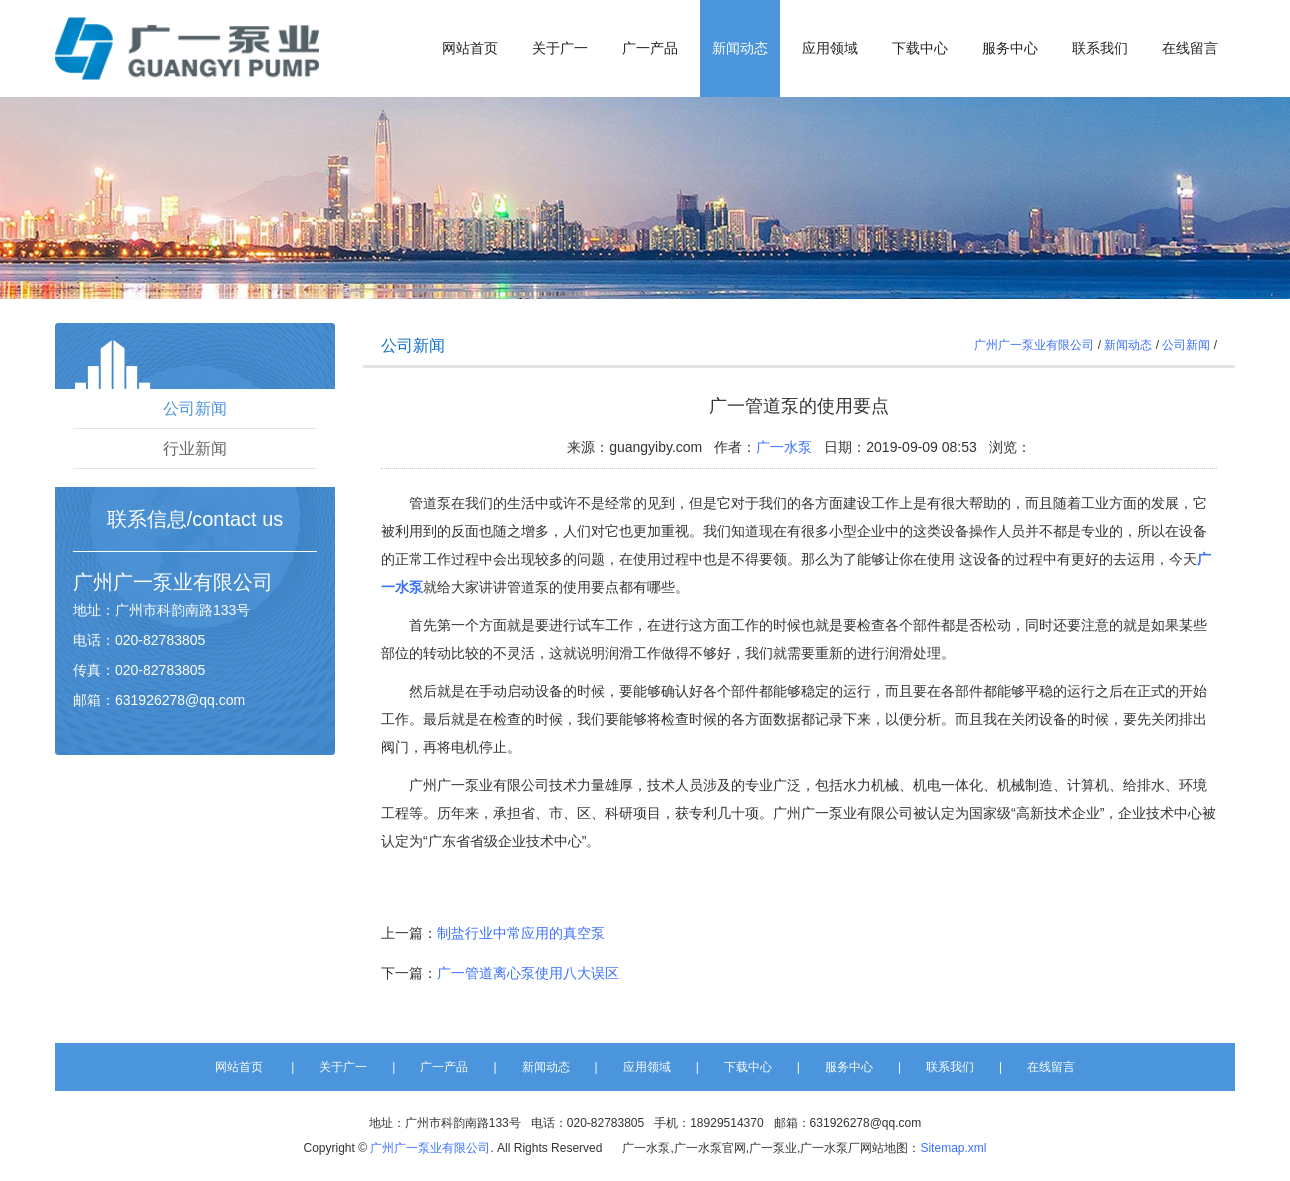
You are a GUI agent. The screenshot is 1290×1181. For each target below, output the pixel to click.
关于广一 (560, 48)
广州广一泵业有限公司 (1034, 345)
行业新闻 (195, 448)
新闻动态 (740, 48)
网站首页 (470, 48)
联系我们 (1100, 48)
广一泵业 (153, 582)
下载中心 (920, 48)
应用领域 (830, 48)
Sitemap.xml (953, 1148)
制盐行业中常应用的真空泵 (521, 933)
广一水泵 (784, 447)
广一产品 (650, 48)
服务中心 (1010, 48)
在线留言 (1190, 48)
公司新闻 (195, 408)
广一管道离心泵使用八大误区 (528, 973)
